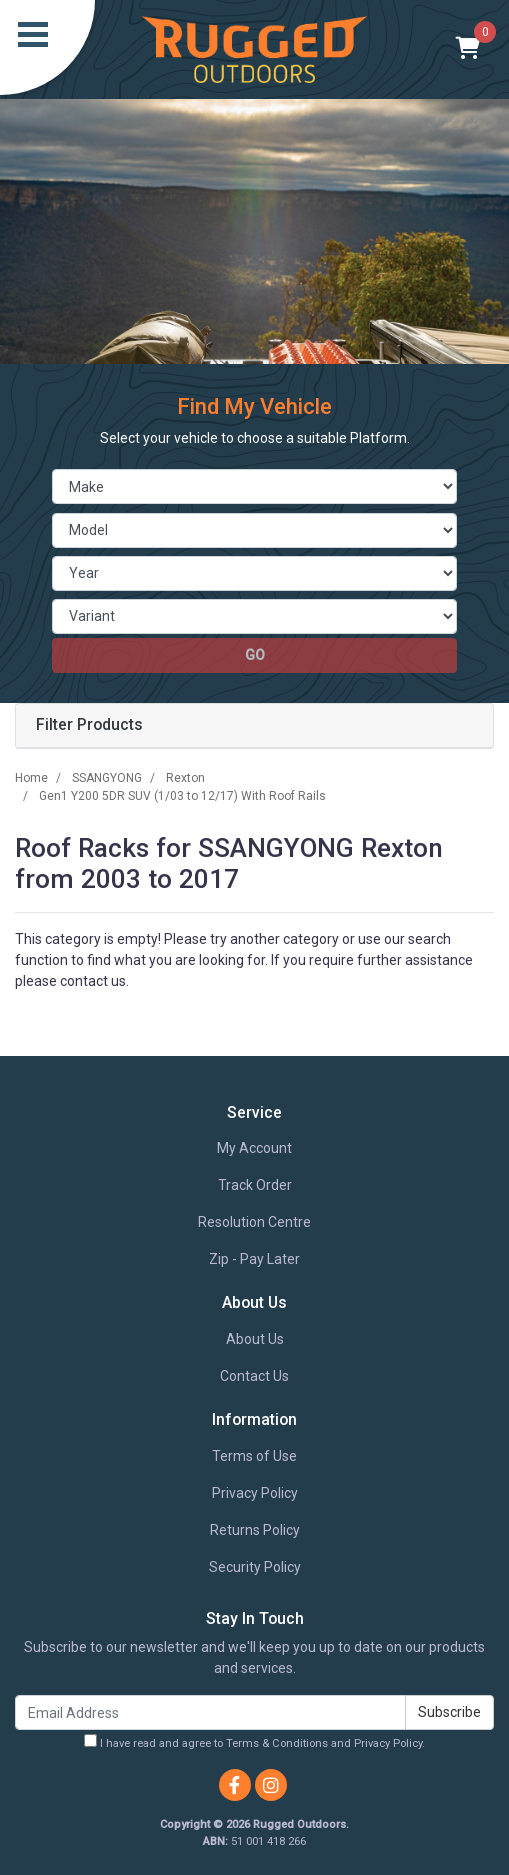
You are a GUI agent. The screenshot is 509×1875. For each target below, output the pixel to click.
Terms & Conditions (277, 1743)
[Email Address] (210, 1712)
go (255, 655)
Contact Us (254, 1376)
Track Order (255, 1185)
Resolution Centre (254, 1222)
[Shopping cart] (468, 50)
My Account (254, 1148)
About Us (255, 1339)
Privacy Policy (255, 1493)
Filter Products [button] (89, 725)
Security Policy (255, 1567)
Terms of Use (254, 1456)
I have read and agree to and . (254, 1742)
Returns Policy (255, 1530)
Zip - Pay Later (254, 1259)
